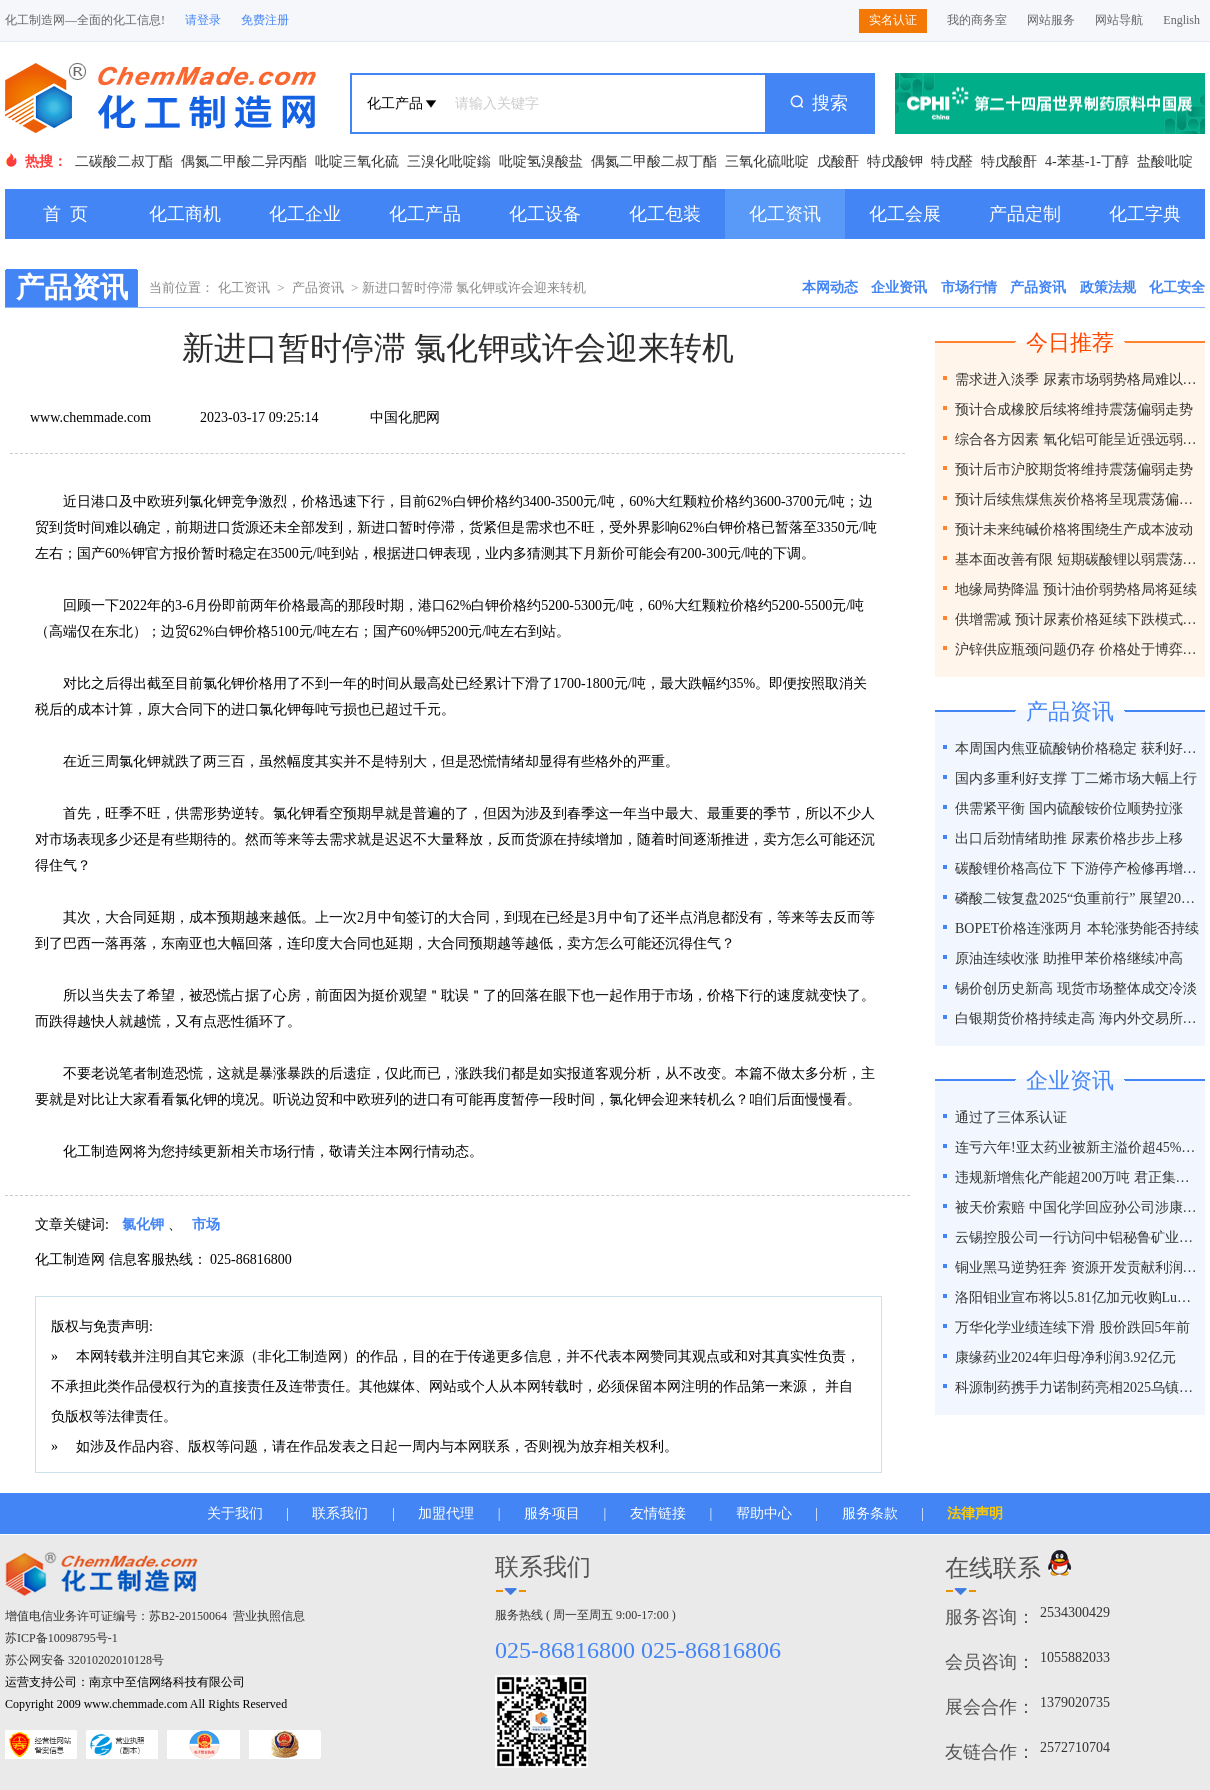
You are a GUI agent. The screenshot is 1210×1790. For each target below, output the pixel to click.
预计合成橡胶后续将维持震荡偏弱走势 (1074, 409)
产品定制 (1025, 214)
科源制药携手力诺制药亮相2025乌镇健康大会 (1077, 1387)
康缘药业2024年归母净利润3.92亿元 (1065, 1357)
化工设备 (545, 214)
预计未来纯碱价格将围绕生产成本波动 (1074, 529)
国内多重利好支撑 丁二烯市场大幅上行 (1076, 778)
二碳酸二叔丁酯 (124, 161)
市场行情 (969, 287)
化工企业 (305, 214)
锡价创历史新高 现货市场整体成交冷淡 (1076, 988)
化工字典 (1145, 214)
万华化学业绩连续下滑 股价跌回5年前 (1072, 1327)
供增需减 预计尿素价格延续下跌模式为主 (1077, 619)
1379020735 (1075, 1702)
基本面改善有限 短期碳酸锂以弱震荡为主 (1077, 559)
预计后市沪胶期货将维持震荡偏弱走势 (1074, 469)
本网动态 (830, 287)
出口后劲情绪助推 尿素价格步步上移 (1069, 838)
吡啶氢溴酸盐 (541, 161)
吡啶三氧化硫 (357, 161)
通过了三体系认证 (1011, 1117)
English (1181, 20)
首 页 (65, 214)
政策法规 (1108, 287)
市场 (206, 1224)
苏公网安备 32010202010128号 (84, 1660)
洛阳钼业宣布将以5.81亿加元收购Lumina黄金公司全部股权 (1077, 1297)
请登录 (203, 20)
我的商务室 (977, 20)
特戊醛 (952, 161)
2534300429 (1075, 1612)
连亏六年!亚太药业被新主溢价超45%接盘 (1077, 1147)
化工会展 (905, 214)
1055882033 (1075, 1657)
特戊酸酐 (1009, 161)
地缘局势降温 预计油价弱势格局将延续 (1076, 589)
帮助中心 (764, 1513)
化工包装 (665, 214)
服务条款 (870, 1513)
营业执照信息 (269, 1616)
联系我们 (340, 1513)
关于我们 (235, 1513)
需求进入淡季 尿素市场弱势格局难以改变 (1077, 379)
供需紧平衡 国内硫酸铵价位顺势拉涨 (1069, 808)
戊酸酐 (838, 161)
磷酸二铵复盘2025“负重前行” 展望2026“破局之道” (1077, 898)
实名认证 (893, 20)
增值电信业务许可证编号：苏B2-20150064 (116, 1616)
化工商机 (185, 214)
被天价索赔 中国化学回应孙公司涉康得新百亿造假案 (1077, 1207)
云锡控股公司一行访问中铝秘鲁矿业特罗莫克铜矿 (1077, 1237)
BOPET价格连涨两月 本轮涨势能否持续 (1077, 928)
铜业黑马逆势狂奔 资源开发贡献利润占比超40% (1077, 1267)
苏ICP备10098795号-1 (61, 1638)
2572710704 (1075, 1747)
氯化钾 (143, 1224)
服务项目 (552, 1513)
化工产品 (425, 214)
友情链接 (658, 1513)
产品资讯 (318, 287)
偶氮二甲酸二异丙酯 (244, 161)
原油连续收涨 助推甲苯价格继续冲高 (1069, 958)
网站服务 (1051, 20)
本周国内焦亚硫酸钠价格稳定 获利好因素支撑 (1077, 748)
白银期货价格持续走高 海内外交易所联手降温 (1077, 1018)
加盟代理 (446, 1513)
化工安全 (1177, 287)
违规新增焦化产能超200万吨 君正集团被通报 (1077, 1177)
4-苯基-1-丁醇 (1087, 161)
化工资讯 (785, 214)
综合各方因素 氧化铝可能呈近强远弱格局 (1077, 439)
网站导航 (1119, 20)
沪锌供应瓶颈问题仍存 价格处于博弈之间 (1077, 649)
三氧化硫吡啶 (767, 161)
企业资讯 (899, 287)
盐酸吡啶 (1165, 161)
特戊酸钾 (895, 161)
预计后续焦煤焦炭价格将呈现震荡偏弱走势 (1077, 499)
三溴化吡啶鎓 (449, 161)
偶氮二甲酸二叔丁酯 (654, 161)
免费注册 (265, 20)
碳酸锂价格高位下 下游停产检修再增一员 (1077, 868)
